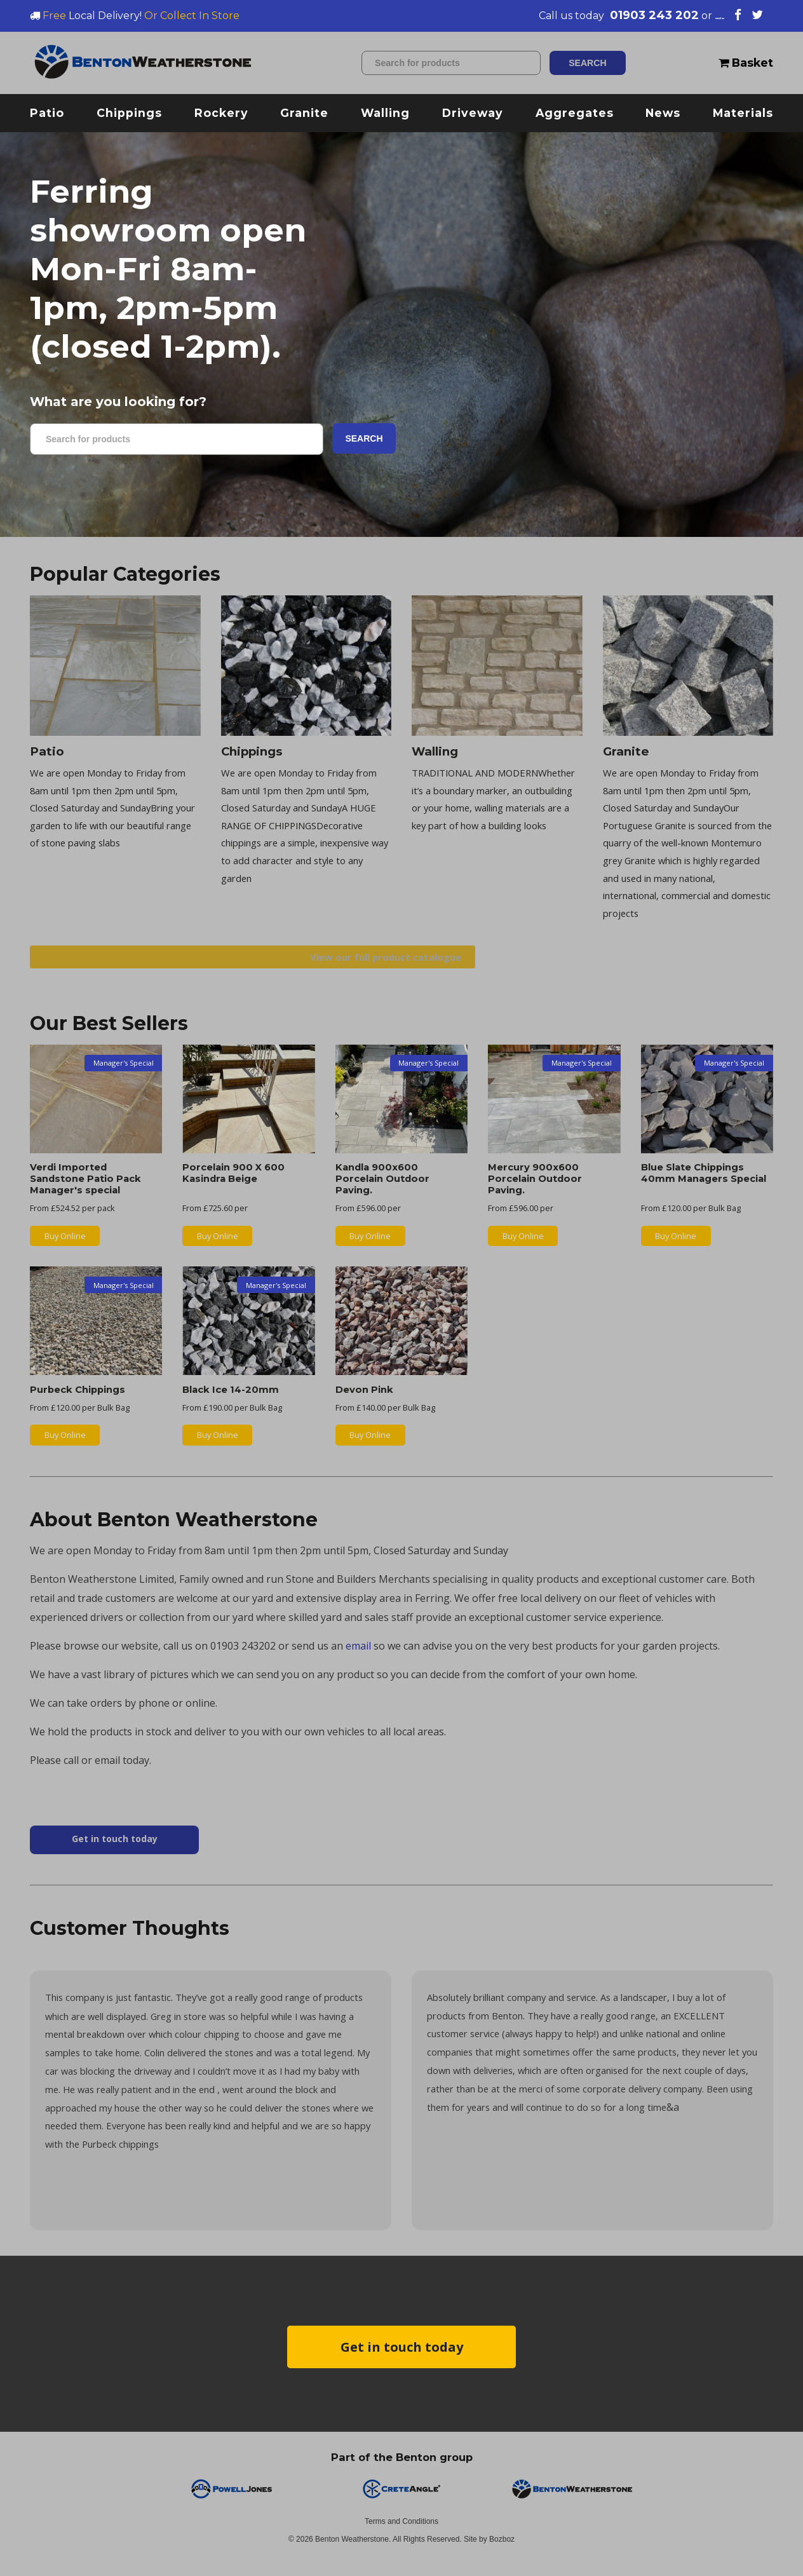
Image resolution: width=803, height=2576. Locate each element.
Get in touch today (402, 2360)
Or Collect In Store (192, 16)
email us (698, 15)
